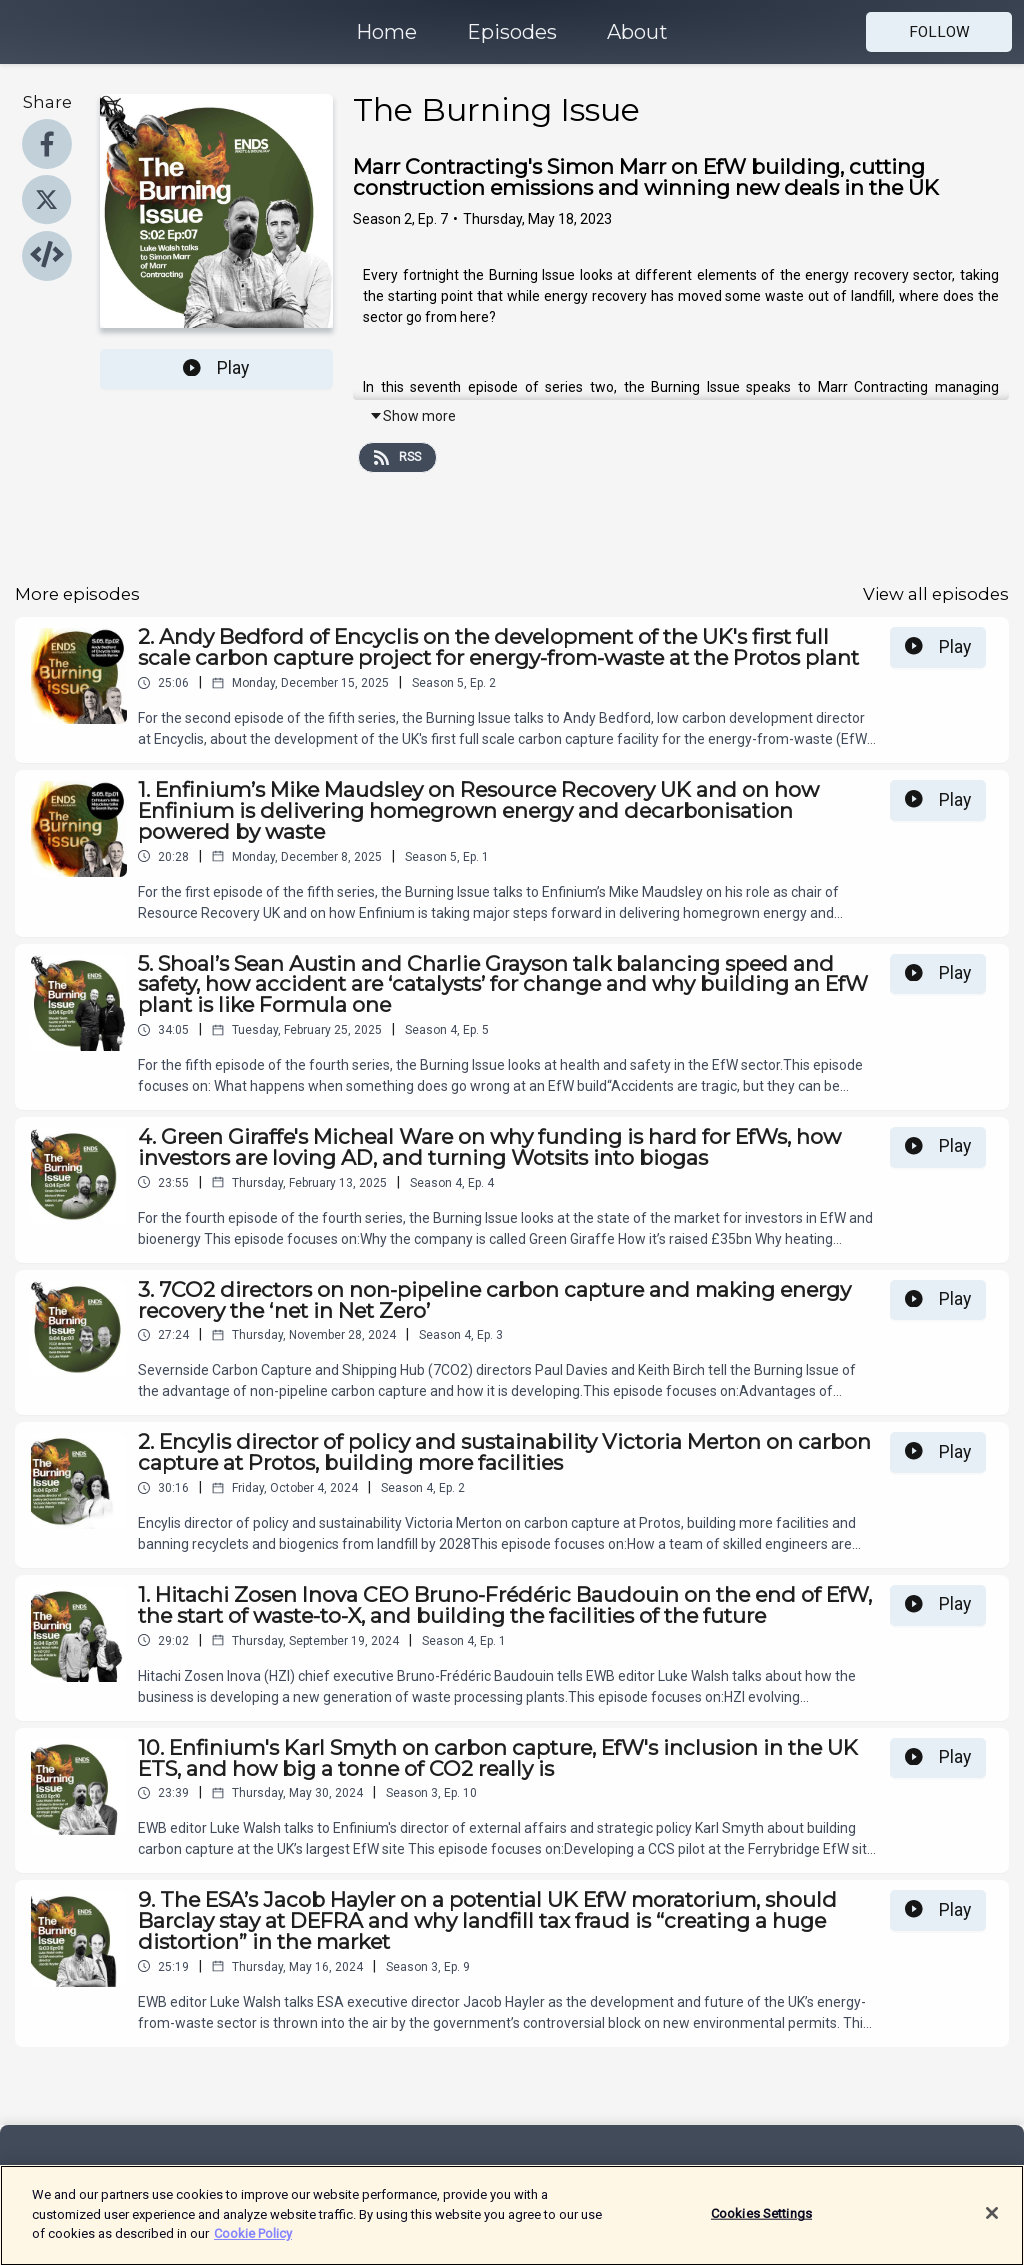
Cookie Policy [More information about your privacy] (253, 2242)
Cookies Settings (761, 2222)
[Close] (992, 2223)
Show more (412, 416)
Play (216, 368)
